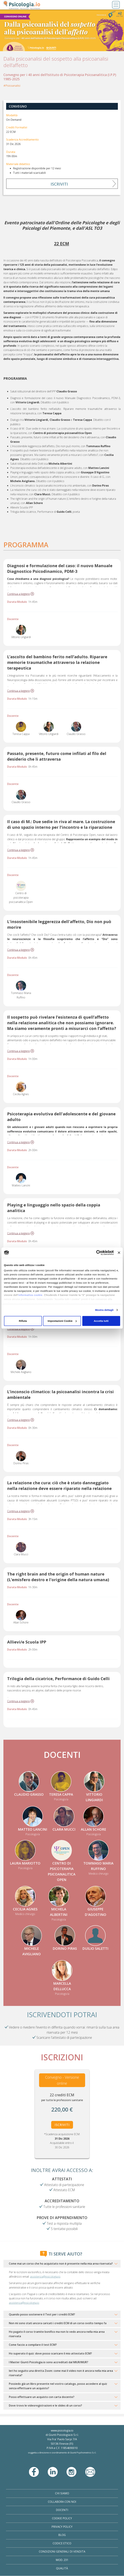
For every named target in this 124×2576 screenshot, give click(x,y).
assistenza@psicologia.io (45, 2276)
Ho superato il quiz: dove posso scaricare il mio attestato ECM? (50, 2353)
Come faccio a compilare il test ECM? (33, 2345)
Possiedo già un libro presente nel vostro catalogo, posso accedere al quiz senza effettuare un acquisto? (58, 2386)
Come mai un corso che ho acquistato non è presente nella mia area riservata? (61, 2263)
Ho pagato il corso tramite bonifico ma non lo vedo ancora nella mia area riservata (57, 2334)
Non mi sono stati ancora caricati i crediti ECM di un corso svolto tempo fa (57, 2323)
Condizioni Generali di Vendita (62, 2551)
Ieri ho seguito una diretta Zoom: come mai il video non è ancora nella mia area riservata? (61, 2373)
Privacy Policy (62, 2527)
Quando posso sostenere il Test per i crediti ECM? (42, 2314)
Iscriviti (59, 184)
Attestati (62, 2178)
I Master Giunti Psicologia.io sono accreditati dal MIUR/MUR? (48, 2362)
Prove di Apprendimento (62, 2217)
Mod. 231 (62, 2560)
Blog (62, 2535)
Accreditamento (62, 2200)
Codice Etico (62, 2543)
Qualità (62, 2568)
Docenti (62, 2510)
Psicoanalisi (12, 85)
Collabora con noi (62, 2502)
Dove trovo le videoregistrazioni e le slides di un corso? (45, 2405)
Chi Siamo (62, 2493)
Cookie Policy (62, 2518)
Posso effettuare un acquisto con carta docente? (41, 2397)
